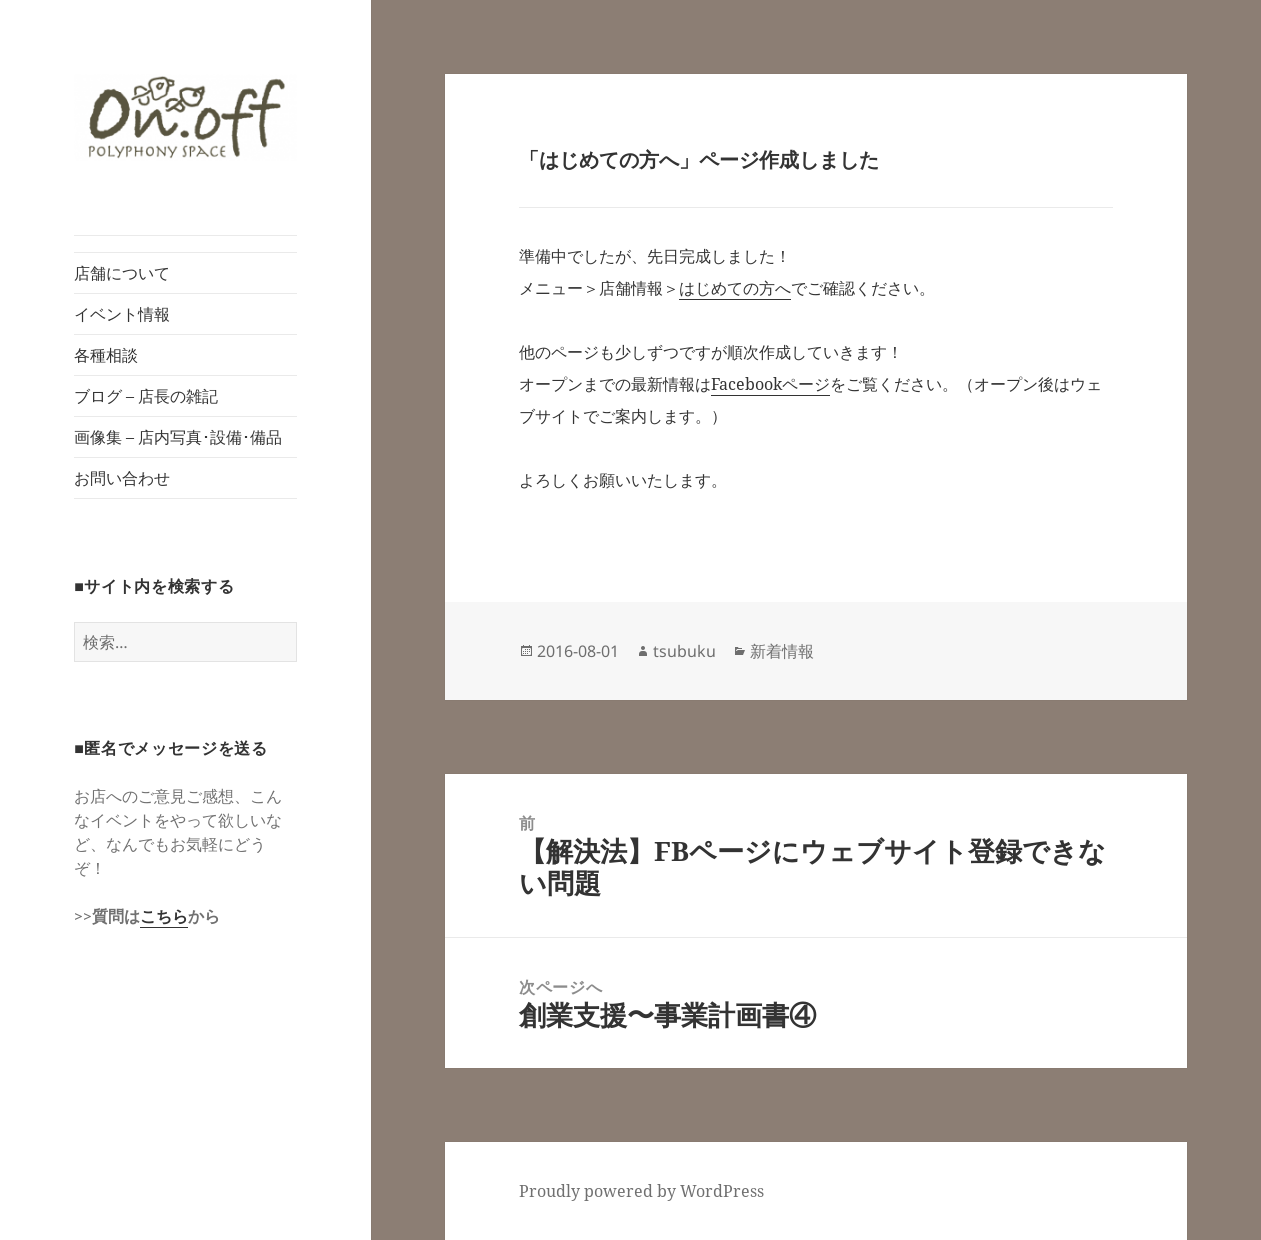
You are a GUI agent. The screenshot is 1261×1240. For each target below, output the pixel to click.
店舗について (122, 273)
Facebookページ (770, 384)
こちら (164, 916)
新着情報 (782, 651)
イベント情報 (122, 314)
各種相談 (106, 355)
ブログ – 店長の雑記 (146, 396)
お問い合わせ (122, 478)
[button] (185, 117)
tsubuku (684, 651)
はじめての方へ (735, 288)
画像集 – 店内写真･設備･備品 (178, 437)
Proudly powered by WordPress (641, 1191)
